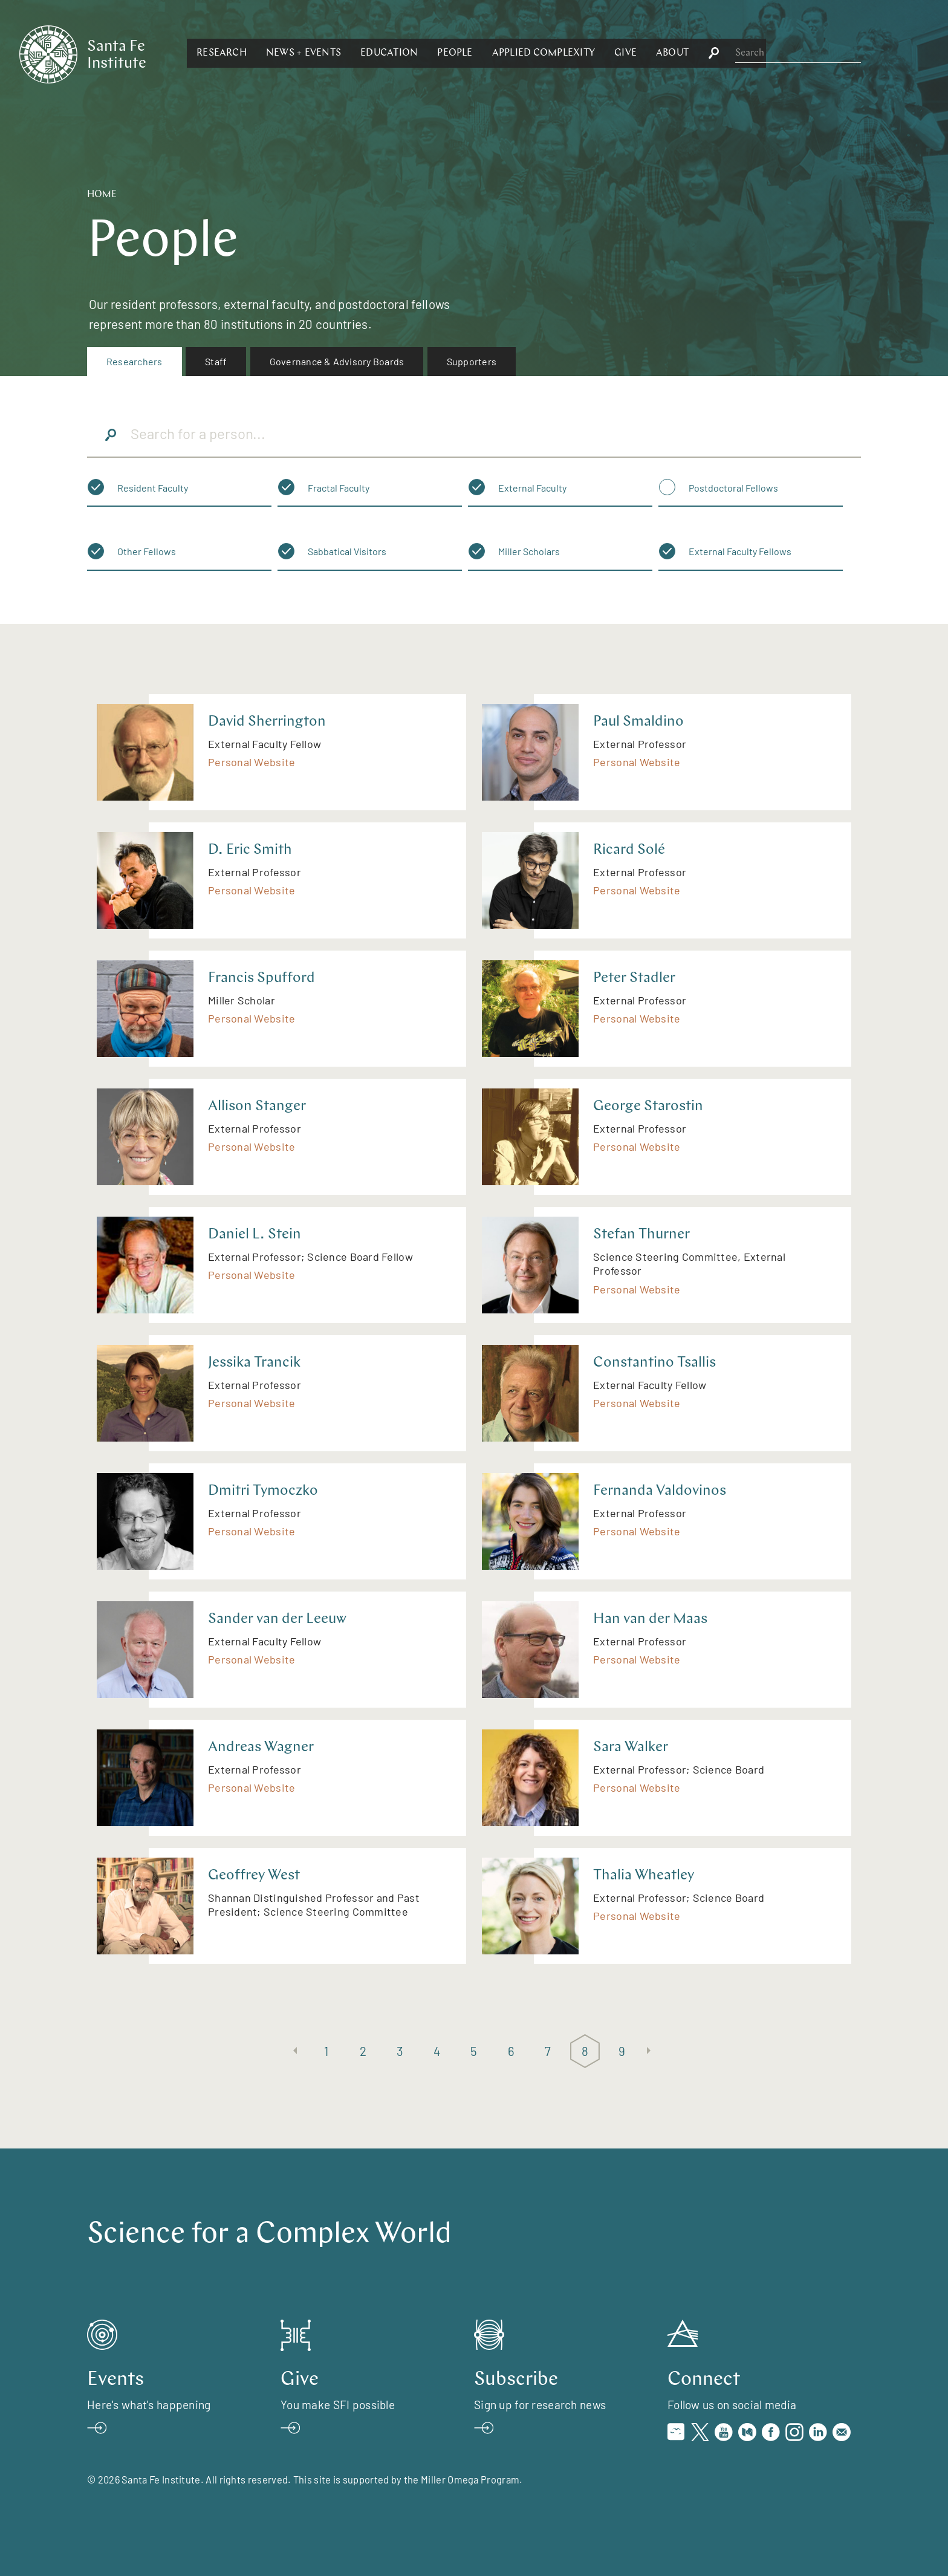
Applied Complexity (674, 53)
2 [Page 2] (363, 2050)
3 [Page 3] (400, 2050)
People (586, 53)
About (804, 53)
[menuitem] (134, 361)
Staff (216, 361)
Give (757, 53)
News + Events (435, 53)
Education (521, 53)
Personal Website (251, 762)
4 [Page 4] (436, 2050)
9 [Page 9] (621, 2050)
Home (102, 195)
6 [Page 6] (511, 2050)
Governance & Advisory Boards (337, 361)
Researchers (134, 361)
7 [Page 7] (548, 2050)
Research (353, 53)
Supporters (471, 361)
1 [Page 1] (326, 2050)
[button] (353, 53)
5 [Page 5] (473, 2050)
